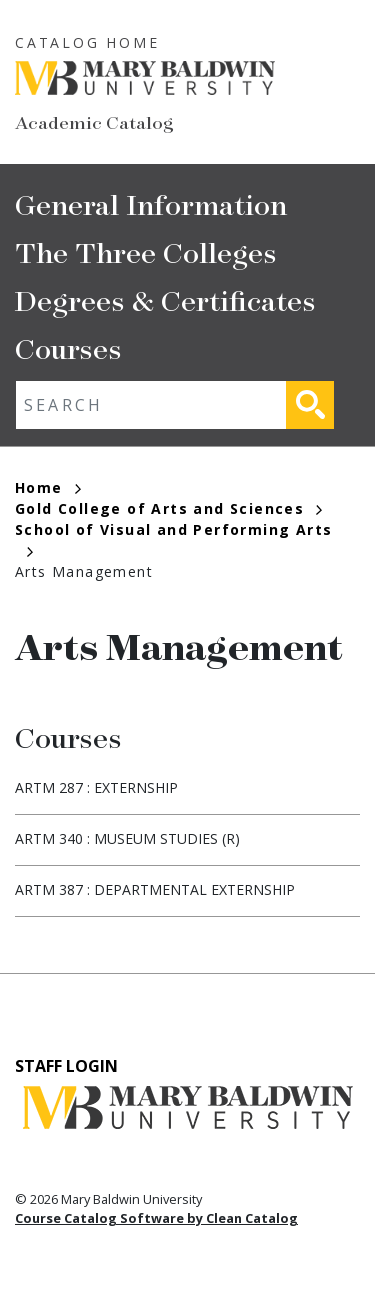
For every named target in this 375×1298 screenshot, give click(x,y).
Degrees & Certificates (165, 299)
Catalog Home (87, 42)
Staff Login (66, 1066)
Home (48, 487)
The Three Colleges (146, 251)
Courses (68, 347)
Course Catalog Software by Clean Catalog (156, 1218)
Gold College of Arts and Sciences (168, 508)
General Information (151, 203)
